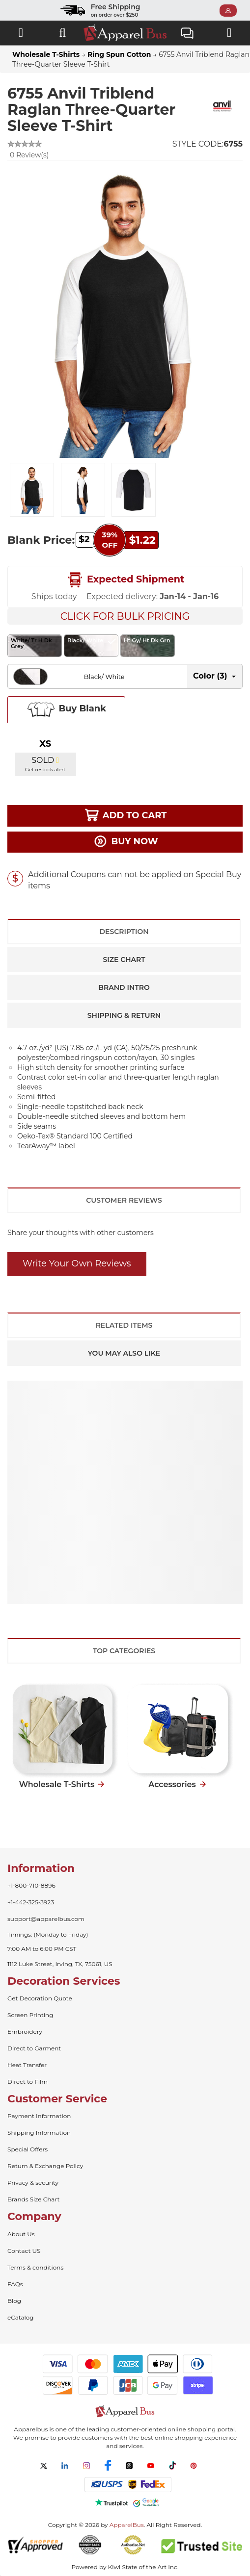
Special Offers (27, 2149)
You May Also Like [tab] (124, 1353)
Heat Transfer (27, 2065)
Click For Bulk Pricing (125, 616)
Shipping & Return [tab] (124, 1015)
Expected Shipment (125, 580)
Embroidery (24, 2031)
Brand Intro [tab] (123, 987)
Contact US (23, 2250)
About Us (21, 2234)
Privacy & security (32, 2182)
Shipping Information (39, 2132)
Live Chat (187, 34)
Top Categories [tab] (124, 1650)
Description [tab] (123, 931)
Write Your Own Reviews (77, 1263)
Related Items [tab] (124, 1325)
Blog (14, 2300)
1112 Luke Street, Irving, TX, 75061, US (59, 1964)
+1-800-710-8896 (31, 1885)
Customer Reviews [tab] (124, 1200)
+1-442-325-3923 (30, 1902)
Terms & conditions (35, 2267)
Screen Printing (30, 2015)
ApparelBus (127, 2524)
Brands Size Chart (33, 2199)
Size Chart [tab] (124, 959)
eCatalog (20, 2317)
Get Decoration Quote (39, 1998)
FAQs (15, 2284)
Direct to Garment (34, 2048)
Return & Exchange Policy (45, 2166)
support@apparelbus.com (45, 1918)
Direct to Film (27, 2081)
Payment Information (39, 2116)
